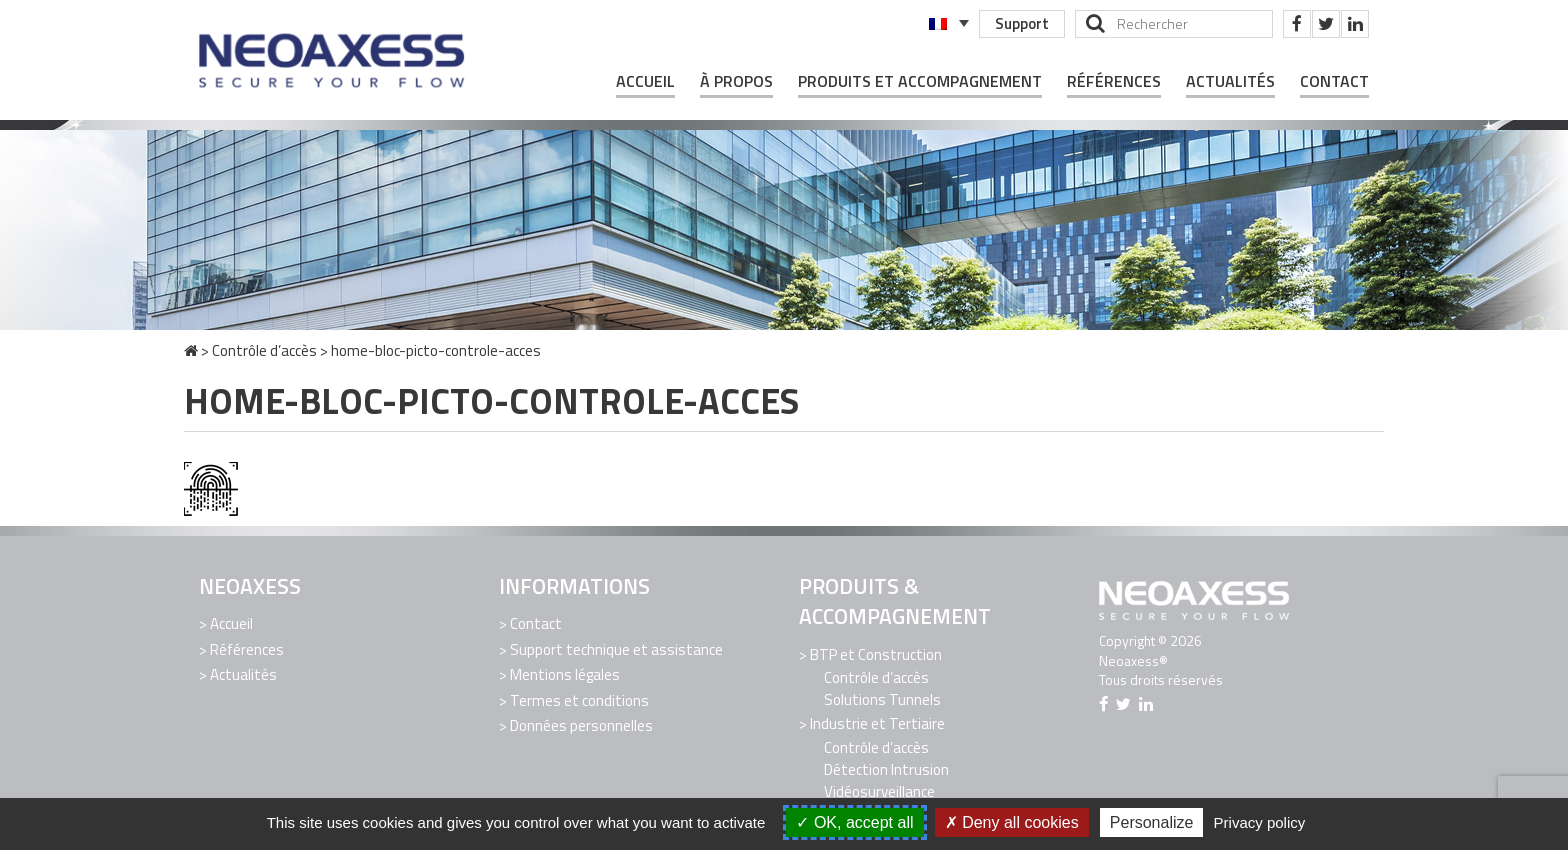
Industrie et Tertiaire (877, 723)
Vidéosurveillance (879, 791)
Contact (1334, 81)
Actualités (1230, 81)
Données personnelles (581, 725)
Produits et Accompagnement (920, 81)
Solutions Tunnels (882, 699)
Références (1114, 81)
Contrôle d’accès (264, 350)
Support (1022, 23)
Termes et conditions (579, 700)
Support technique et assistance (616, 649)
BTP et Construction (876, 654)
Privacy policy (1260, 822)
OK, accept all (854, 822)
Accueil (645, 81)
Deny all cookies (1012, 822)
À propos (736, 81)
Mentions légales (565, 674)
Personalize (1152, 822)
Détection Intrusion (886, 769)
